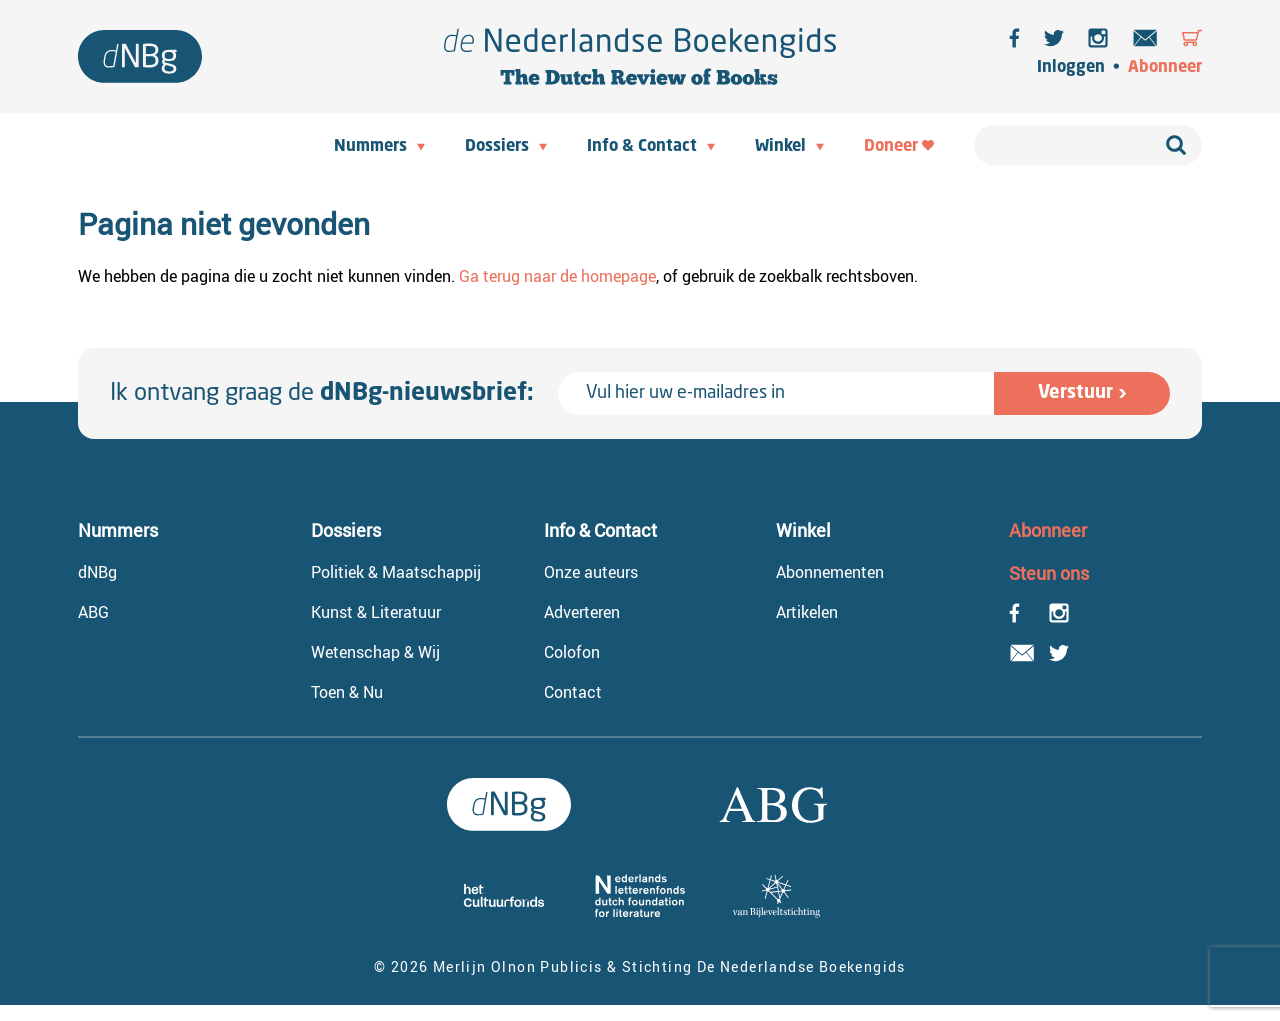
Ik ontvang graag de (322, 394)
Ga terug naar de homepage (557, 276)
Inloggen (1071, 68)
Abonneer (1165, 68)
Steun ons (1049, 573)
